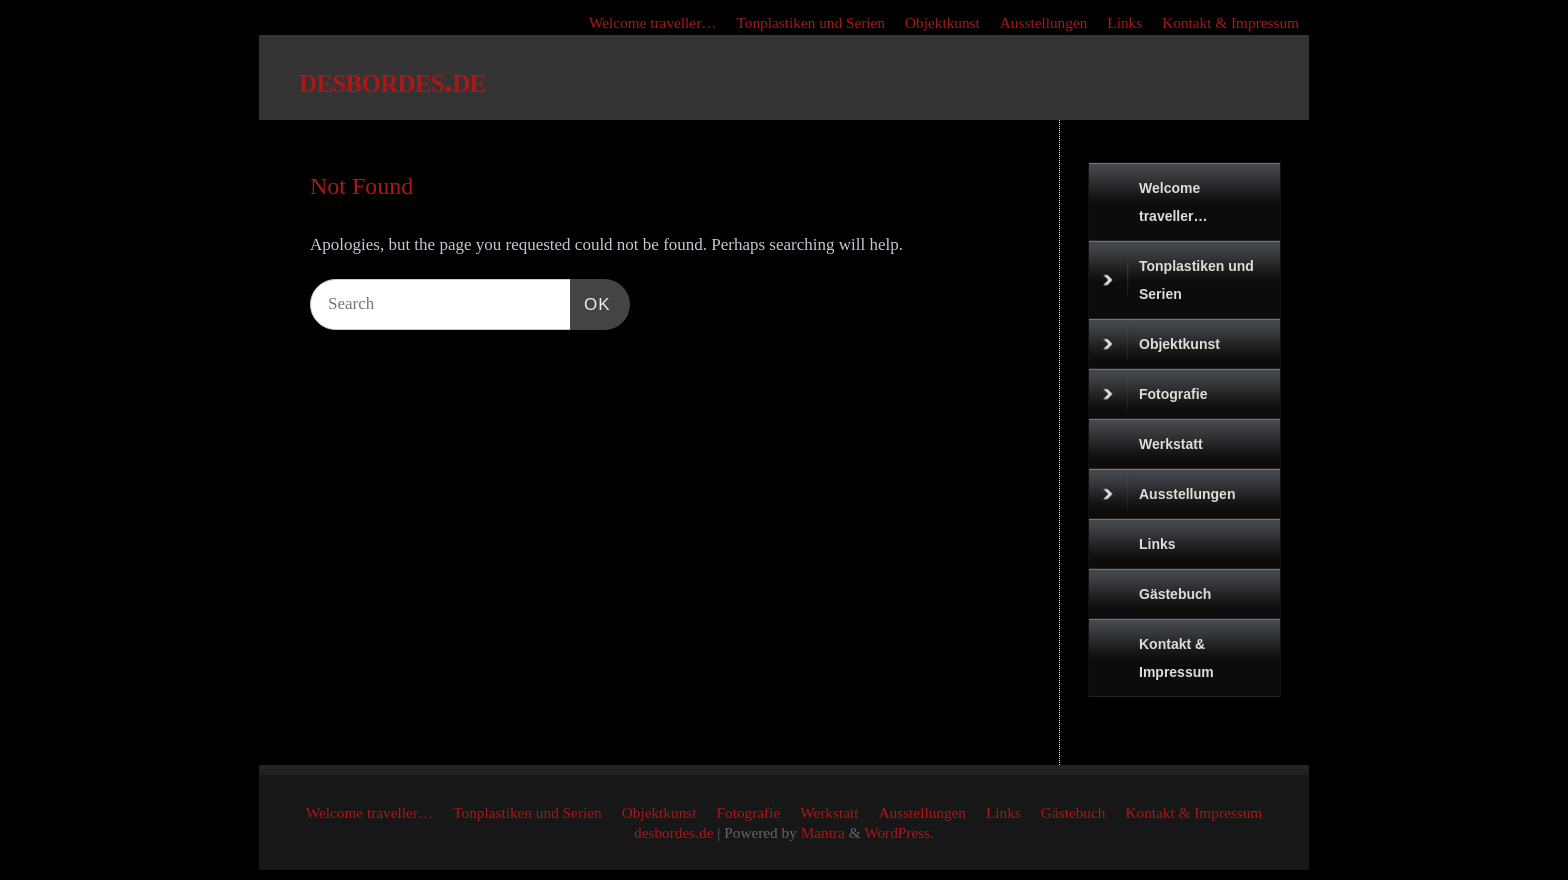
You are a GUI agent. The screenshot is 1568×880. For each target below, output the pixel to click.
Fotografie (1155, 394)
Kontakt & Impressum (1230, 22)
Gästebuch (1175, 594)
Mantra (823, 832)
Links (1124, 22)
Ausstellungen (1044, 22)
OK (590, 304)
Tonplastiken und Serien (811, 22)
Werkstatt (1171, 444)
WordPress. (899, 832)
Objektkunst (942, 22)
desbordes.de (392, 80)
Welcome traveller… (652, 22)
